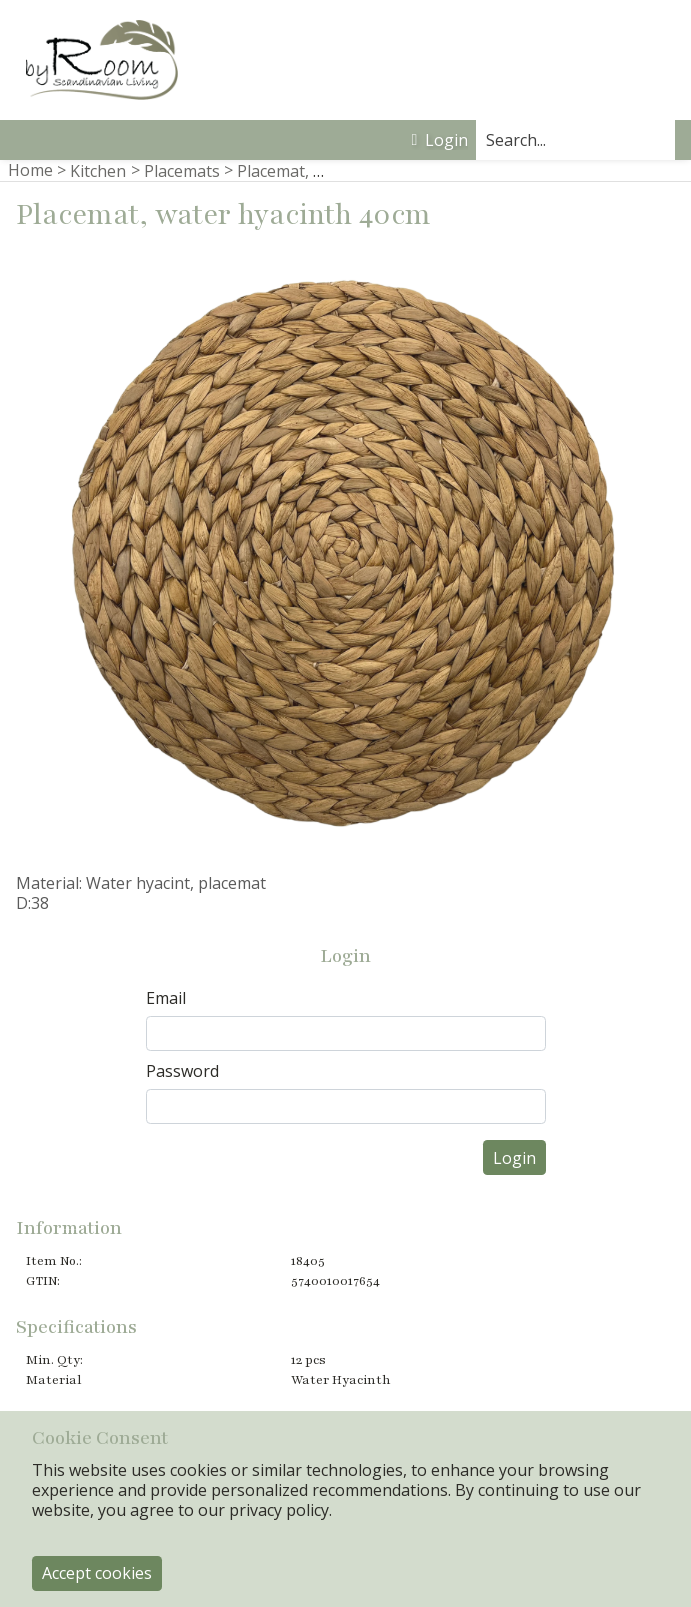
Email (166, 998)
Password (182, 1071)
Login (439, 140)
